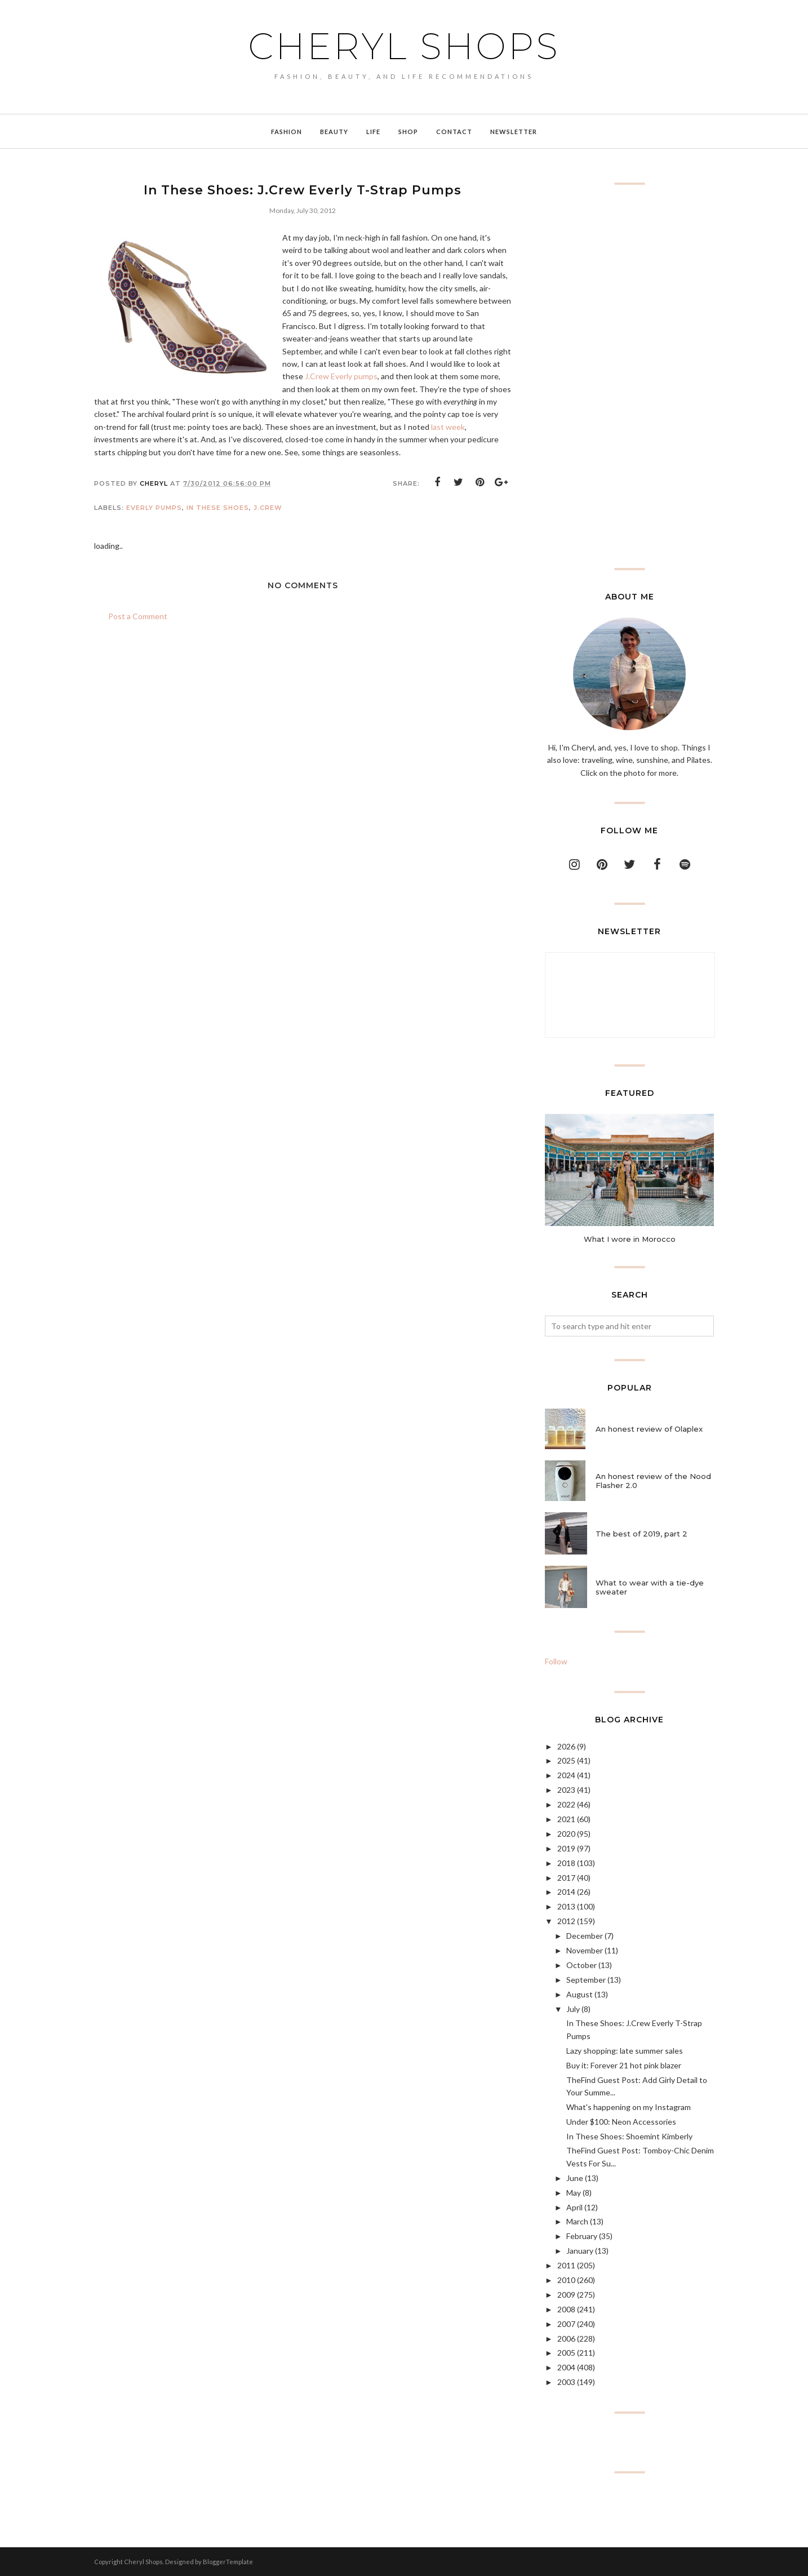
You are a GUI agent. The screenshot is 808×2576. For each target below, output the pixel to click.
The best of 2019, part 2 (641, 1533)
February (581, 2236)
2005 (566, 2352)
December (584, 1935)
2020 (566, 1833)
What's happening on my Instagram (628, 2107)
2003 (566, 2382)
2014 (566, 1892)
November (584, 1950)
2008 (566, 2309)
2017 (566, 1877)
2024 (566, 1775)
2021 (566, 1819)
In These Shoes (218, 508)
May (573, 2192)
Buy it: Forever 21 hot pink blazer (623, 2065)
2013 (566, 1906)
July (573, 2009)
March (577, 2221)
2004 (566, 2367)
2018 (566, 1863)
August (579, 1994)
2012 (566, 1921)
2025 (566, 1760)
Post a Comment (137, 616)
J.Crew (268, 508)
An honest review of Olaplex (649, 1428)
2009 (566, 2294)
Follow (556, 1661)
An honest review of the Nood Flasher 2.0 (653, 1481)
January (579, 2250)
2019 (566, 1848)
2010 (566, 2280)
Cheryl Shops (404, 46)
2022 (566, 1804)
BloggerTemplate (228, 2561)
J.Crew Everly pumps (341, 376)
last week (448, 427)
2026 (566, 1746)
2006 (566, 2338)
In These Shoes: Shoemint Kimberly (629, 2136)
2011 (566, 2265)
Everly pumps (154, 508)
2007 (566, 2324)
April (574, 2207)
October (581, 1965)
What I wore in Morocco (630, 1238)
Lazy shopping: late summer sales (624, 2050)
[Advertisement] (629, 376)
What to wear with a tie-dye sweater (650, 1587)
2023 (566, 1790)
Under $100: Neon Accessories (621, 2121)
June (574, 2178)
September (586, 1979)
